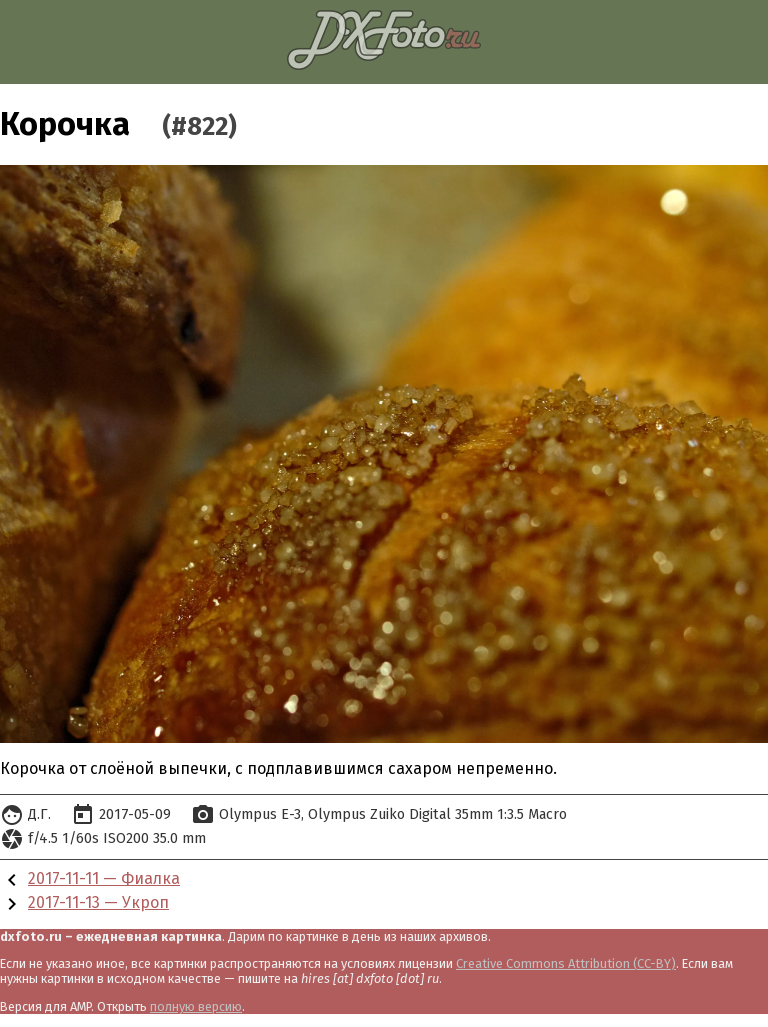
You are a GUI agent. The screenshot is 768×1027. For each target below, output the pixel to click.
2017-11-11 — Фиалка (104, 878)
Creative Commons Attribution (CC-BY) (566, 963)
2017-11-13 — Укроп (98, 902)
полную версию (196, 1006)
